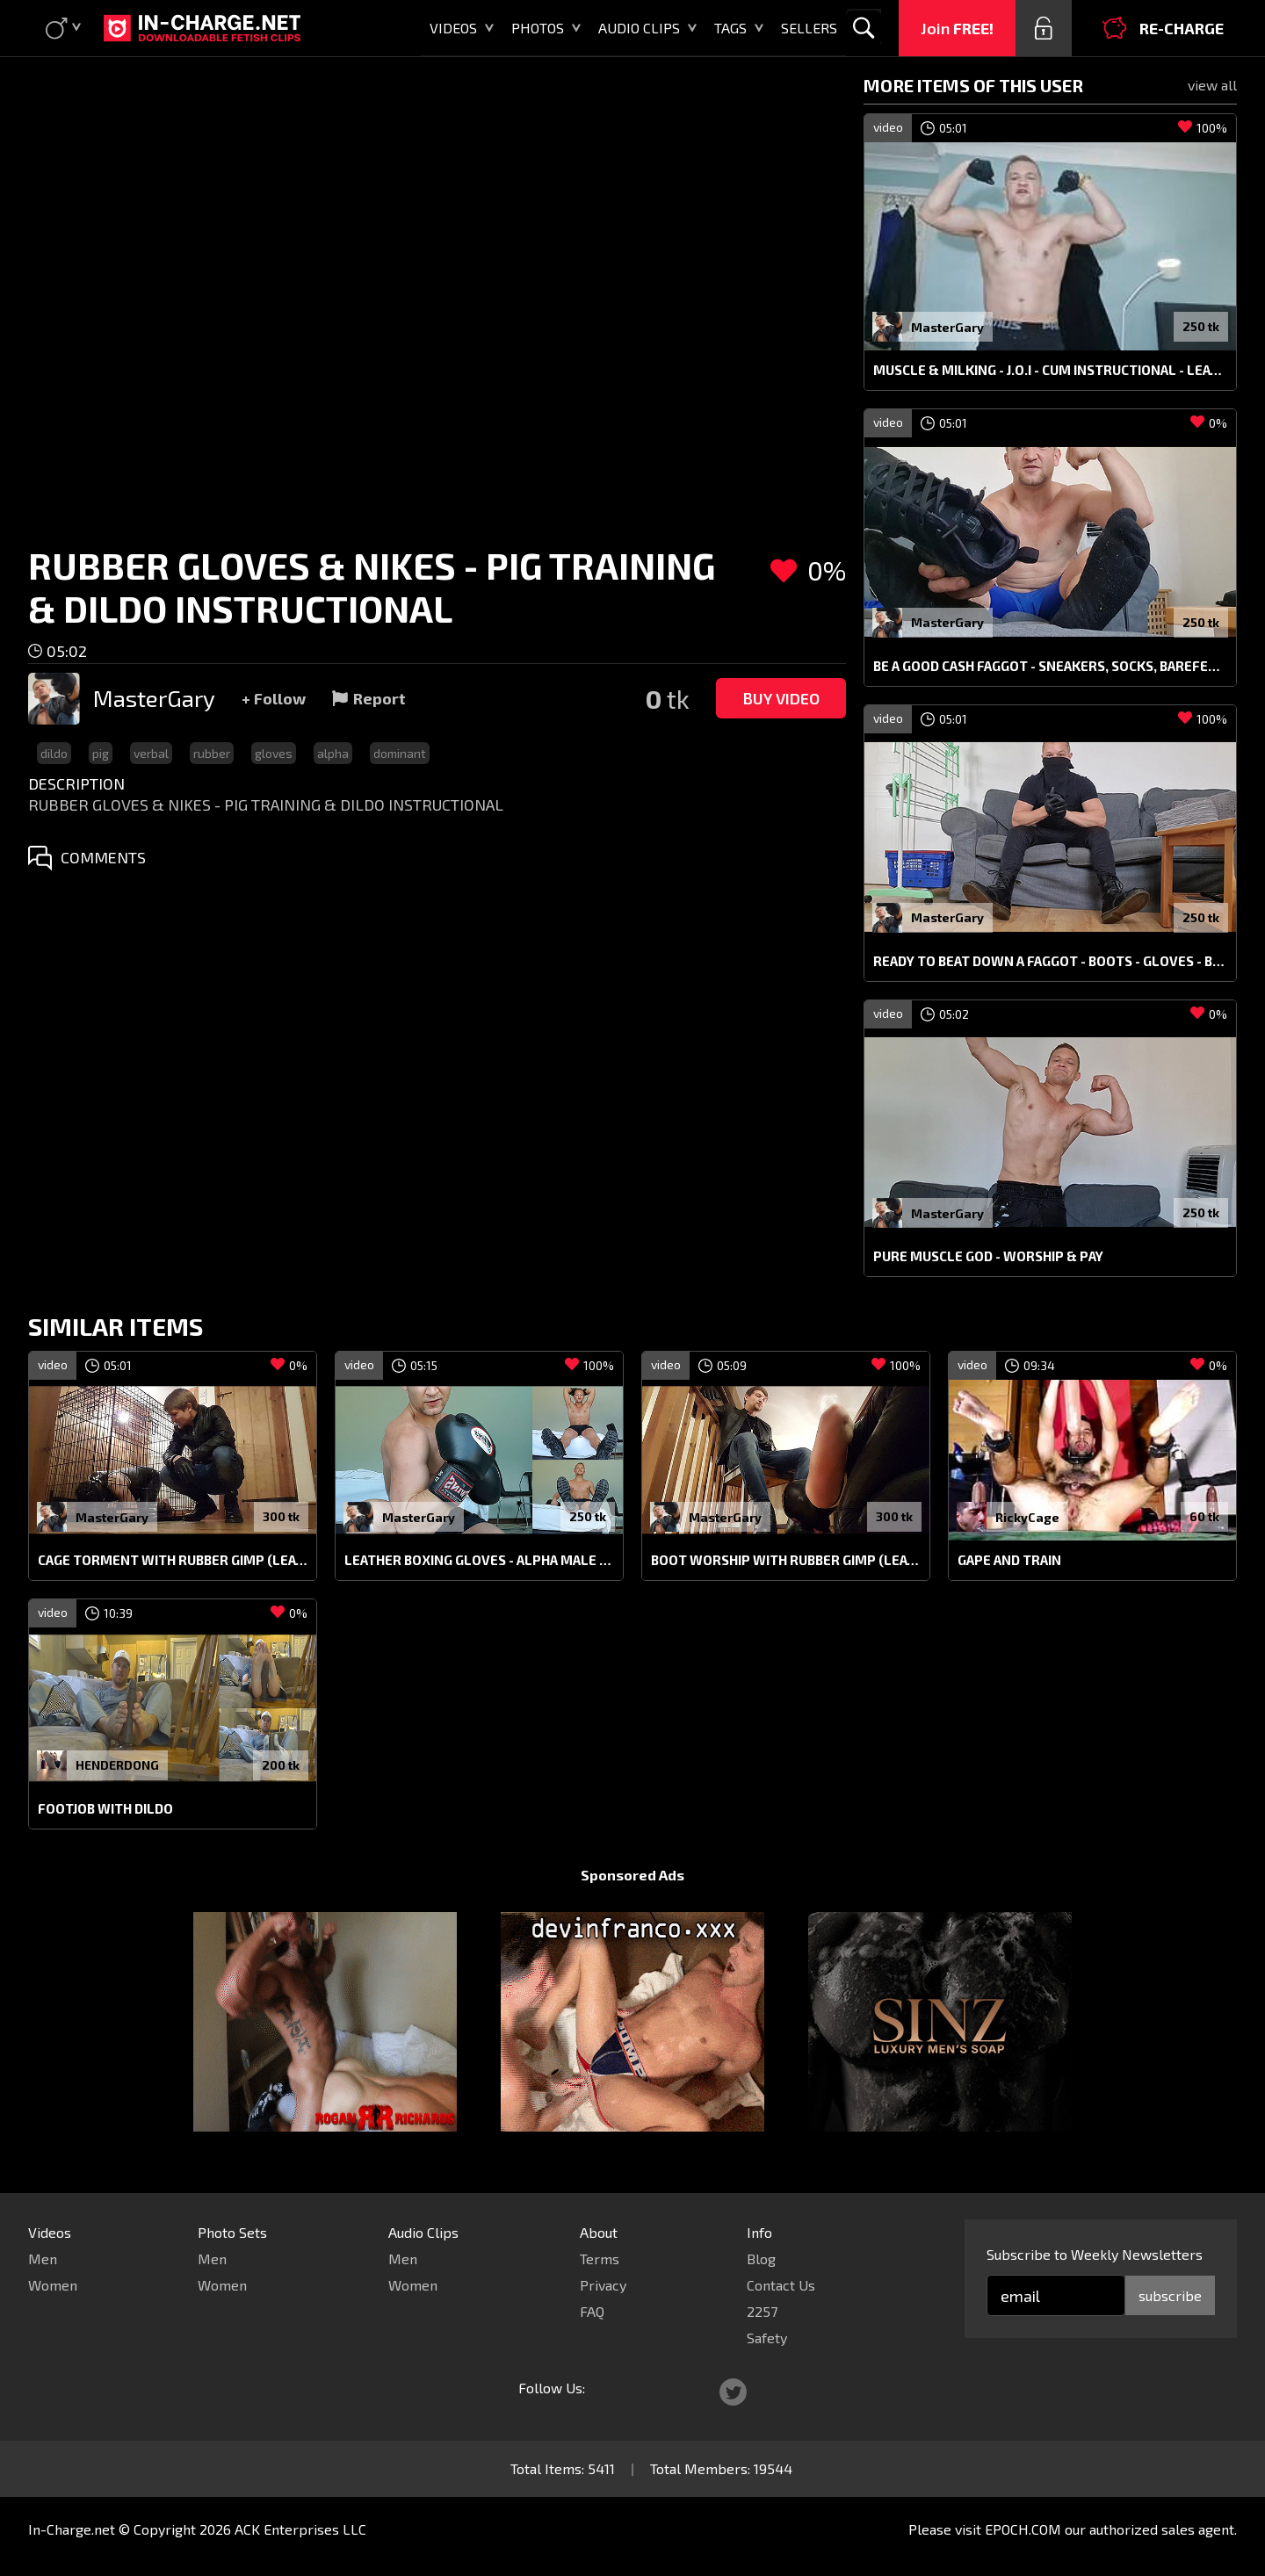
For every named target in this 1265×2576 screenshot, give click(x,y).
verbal (151, 753)
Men (42, 2258)
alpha (333, 753)
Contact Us (781, 2285)
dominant (399, 753)
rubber (211, 753)
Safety (767, 2337)
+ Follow (274, 698)
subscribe (1170, 2295)
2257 (762, 2311)
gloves (274, 753)
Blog (761, 2258)
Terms (599, 2258)
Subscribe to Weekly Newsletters (1095, 2254)
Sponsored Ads (632, 1874)
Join (957, 28)
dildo (54, 753)
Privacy (603, 2285)
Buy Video (781, 698)
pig (100, 753)
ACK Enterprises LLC (300, 2529)
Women (52, 2285)
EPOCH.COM (1023, 2529)
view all (1212, 84)
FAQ (592, 2311)
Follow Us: (551, 2387)
